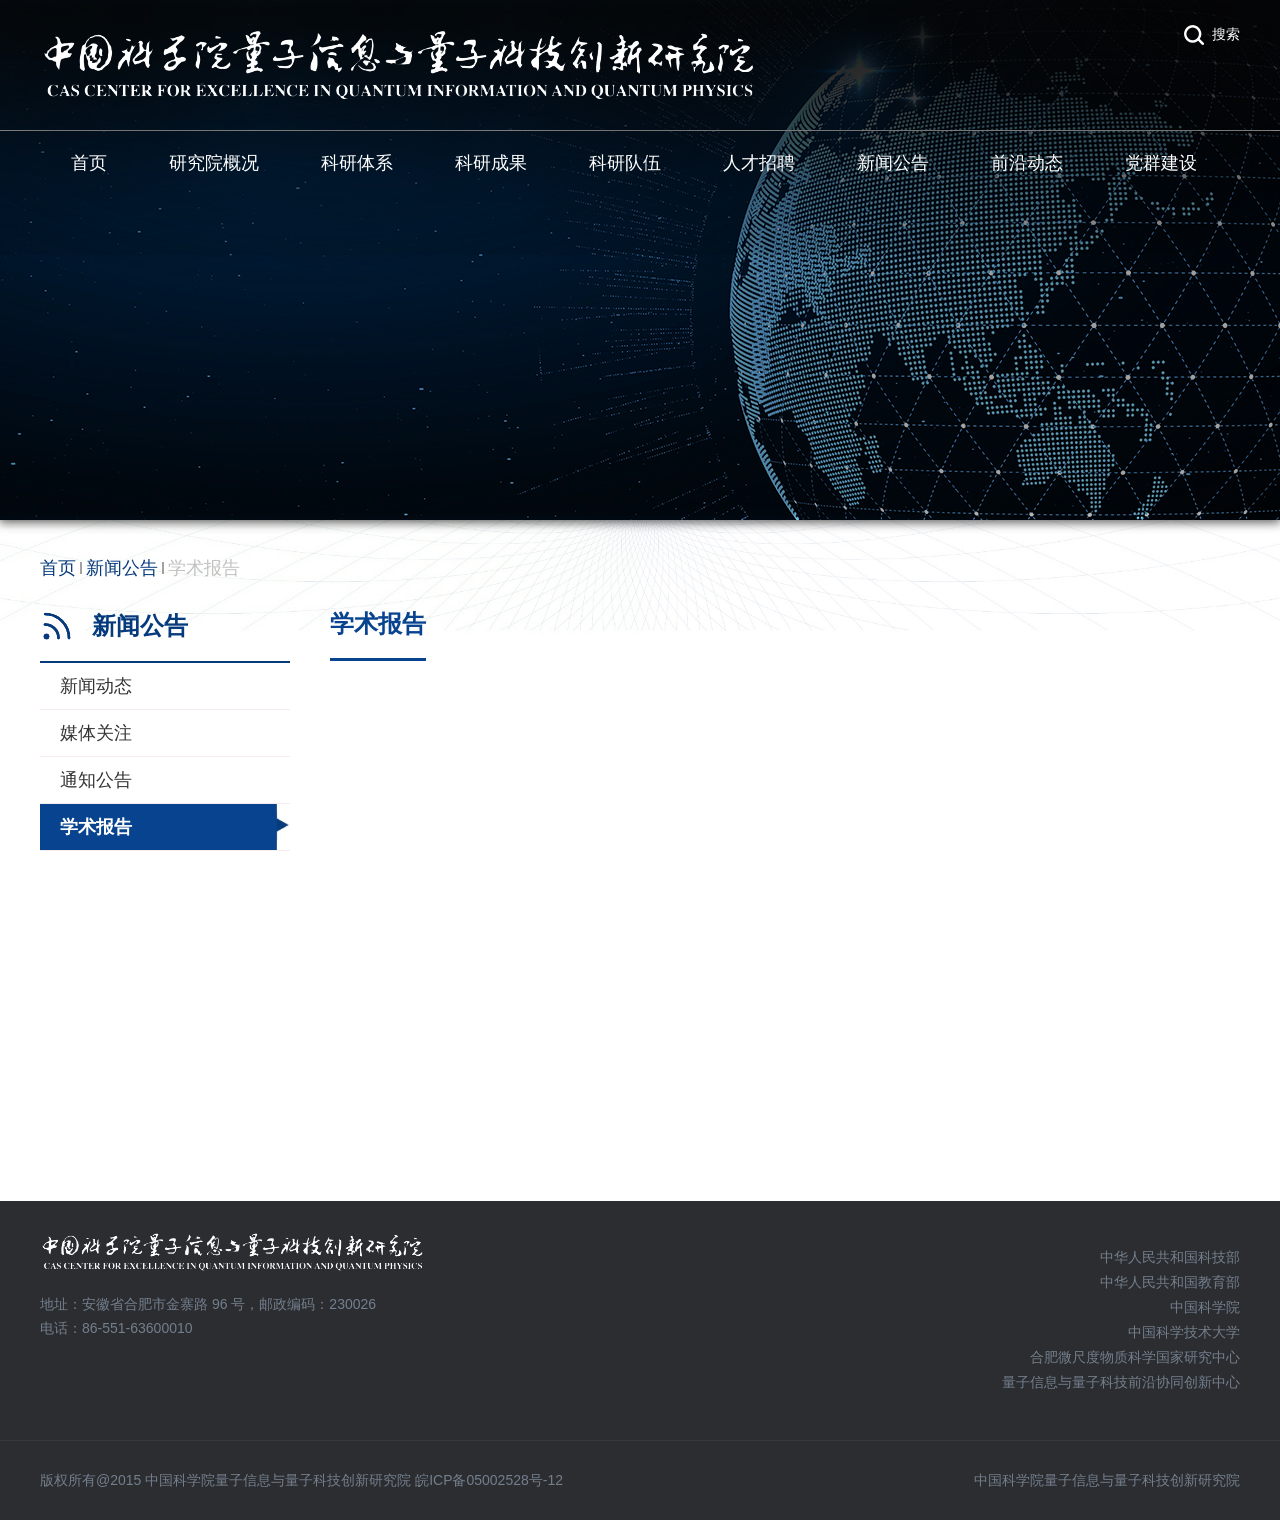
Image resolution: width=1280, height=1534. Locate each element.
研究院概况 (214, 163)
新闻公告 (893, 163)
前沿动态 (1027, 163)
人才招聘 (759, 163)
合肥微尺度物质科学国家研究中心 (1135, 1357)
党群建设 (1161, 163)
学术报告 (204, 568)
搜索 (1226, 34)
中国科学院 (1205, 1307)
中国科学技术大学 (1184, 1332)
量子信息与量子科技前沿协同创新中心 (1121, 1382)
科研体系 (357, 163)
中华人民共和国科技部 (1170, 1257)
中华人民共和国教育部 (1170, 1282)
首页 (89, 163)
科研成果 (491, 163)
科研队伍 (625, 163)
